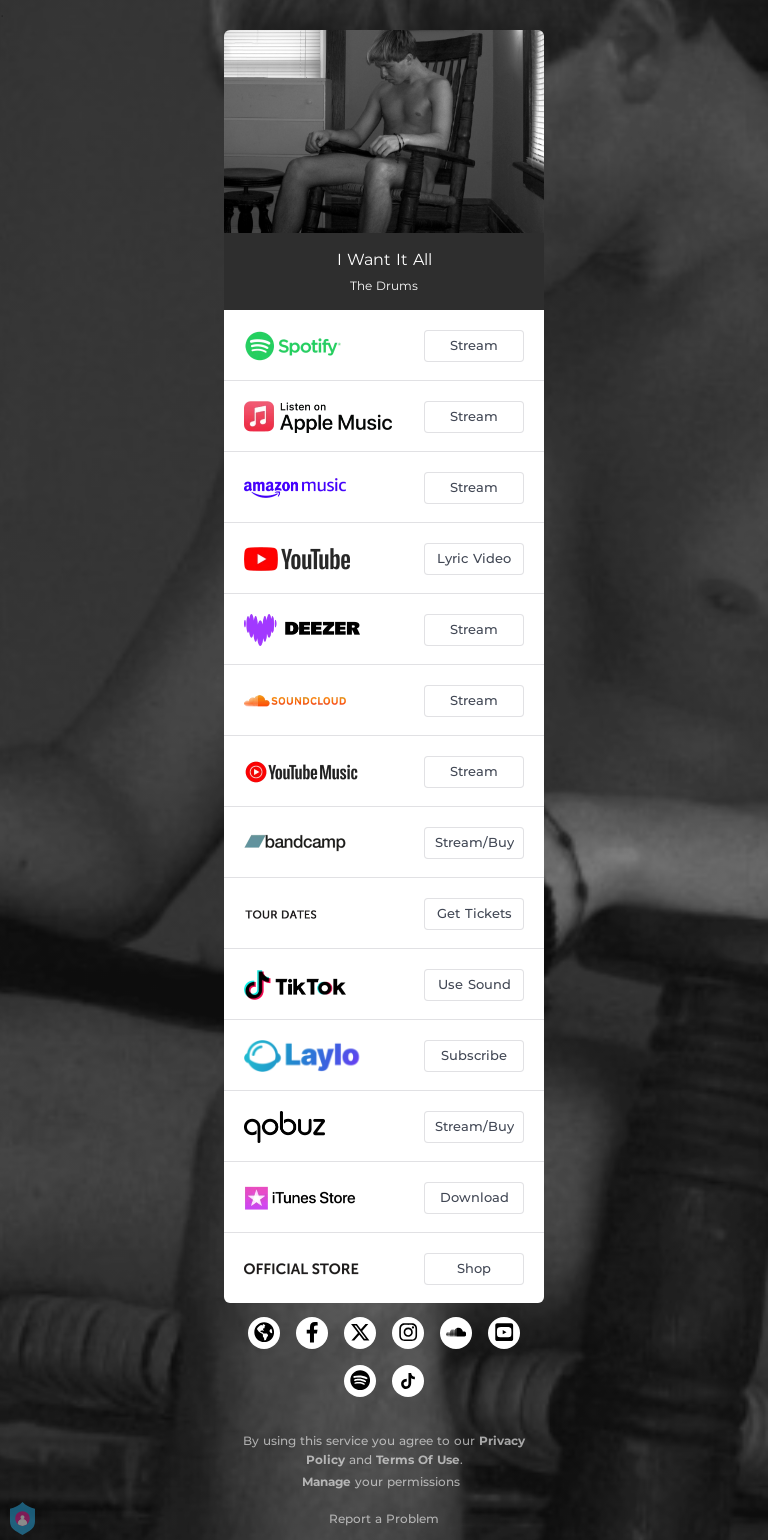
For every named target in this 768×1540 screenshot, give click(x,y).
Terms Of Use (418, 1459)
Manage (326, 1481)
